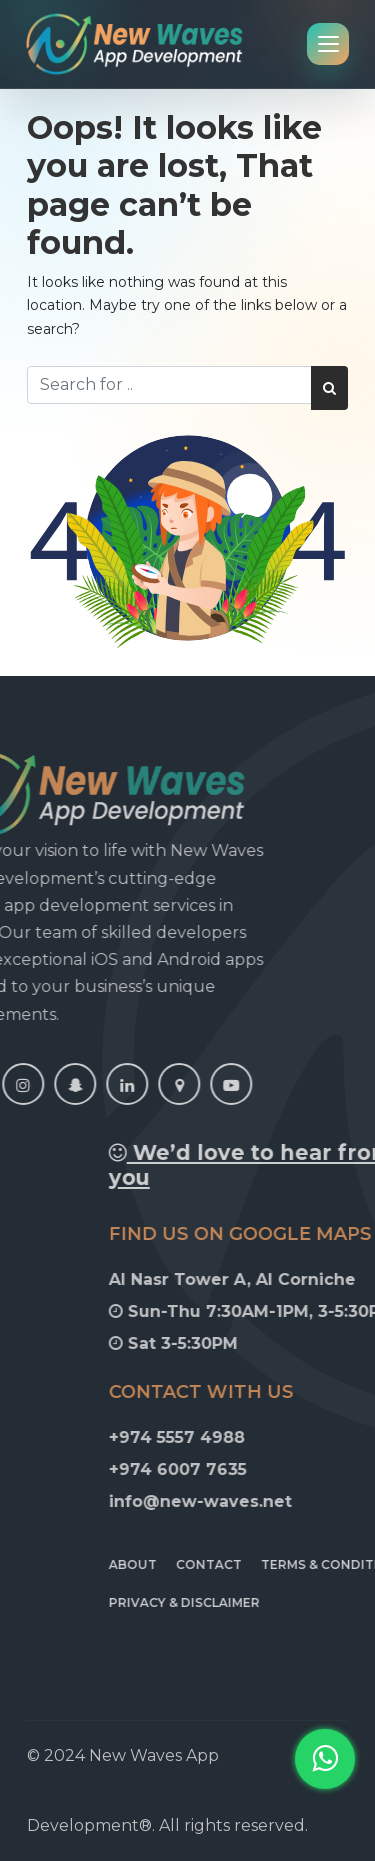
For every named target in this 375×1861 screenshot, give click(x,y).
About (211, 1564)
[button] (325, 1759)
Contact (287, 1564)
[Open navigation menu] (328, 44)
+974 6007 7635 (256, 1469)
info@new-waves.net (278, 1501)
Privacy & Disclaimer (262, 1602)
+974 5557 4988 (255, 1437)
